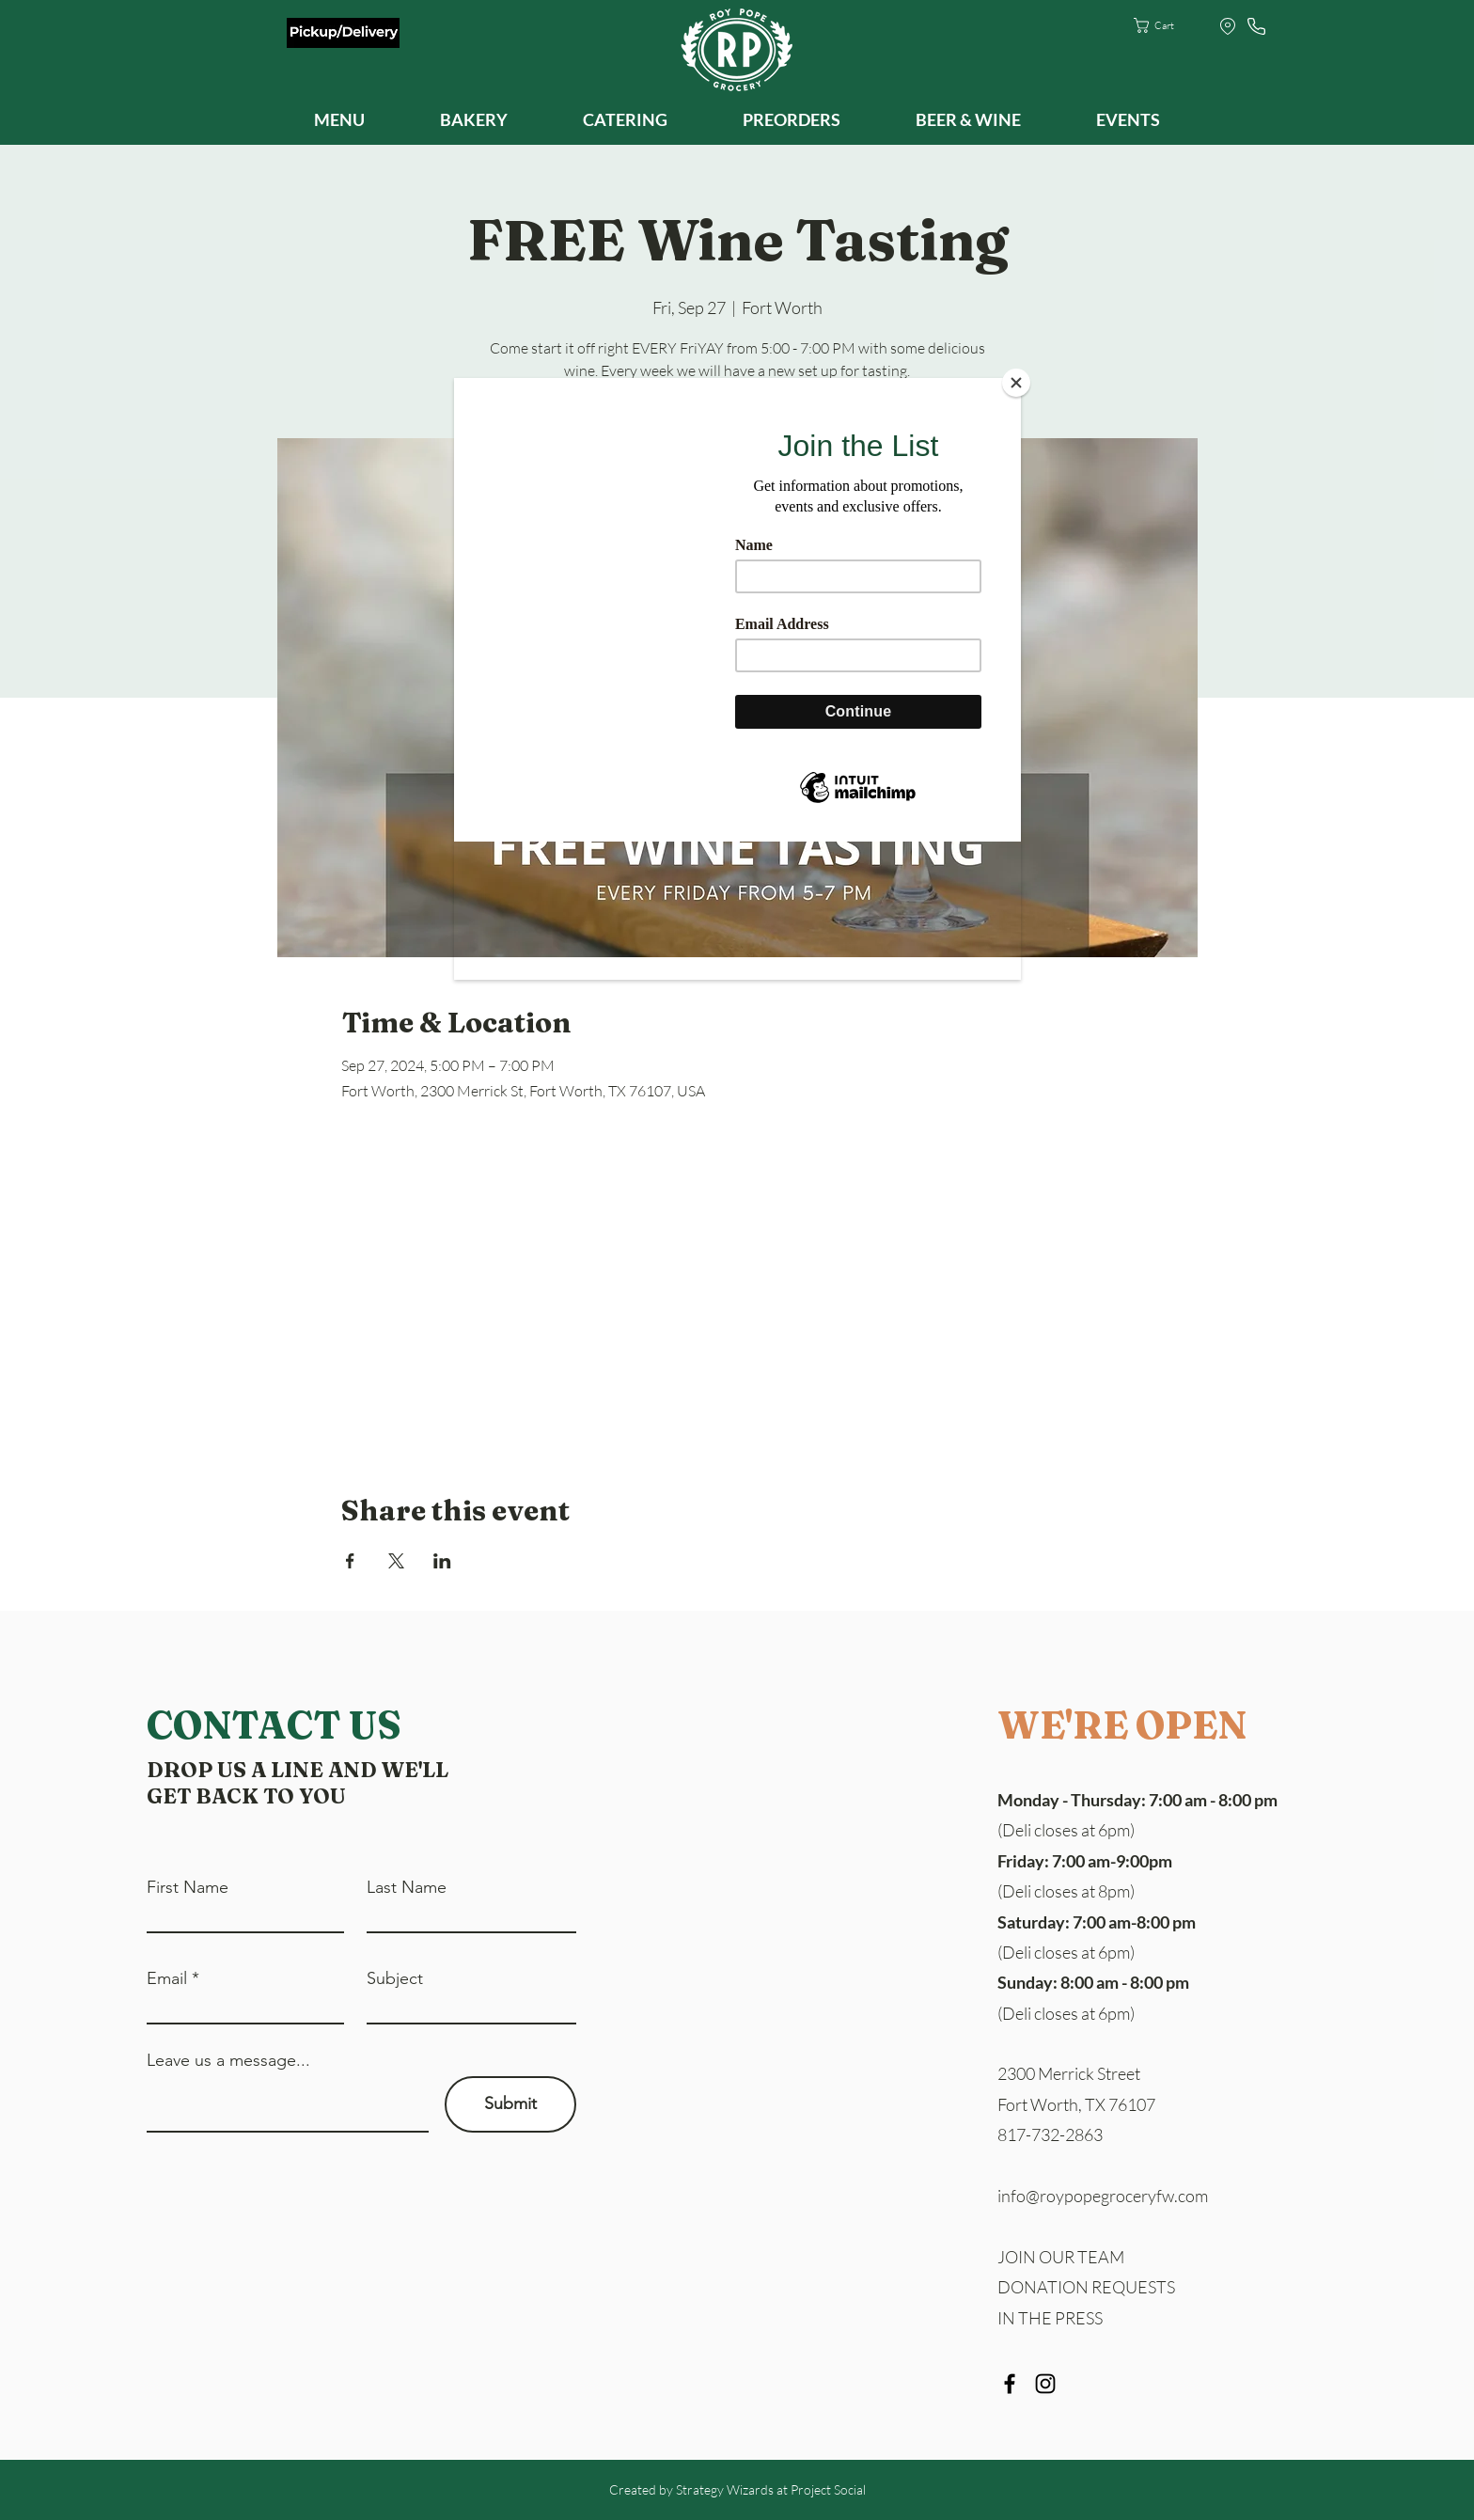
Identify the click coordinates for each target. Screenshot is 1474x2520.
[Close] (1016, 383)
